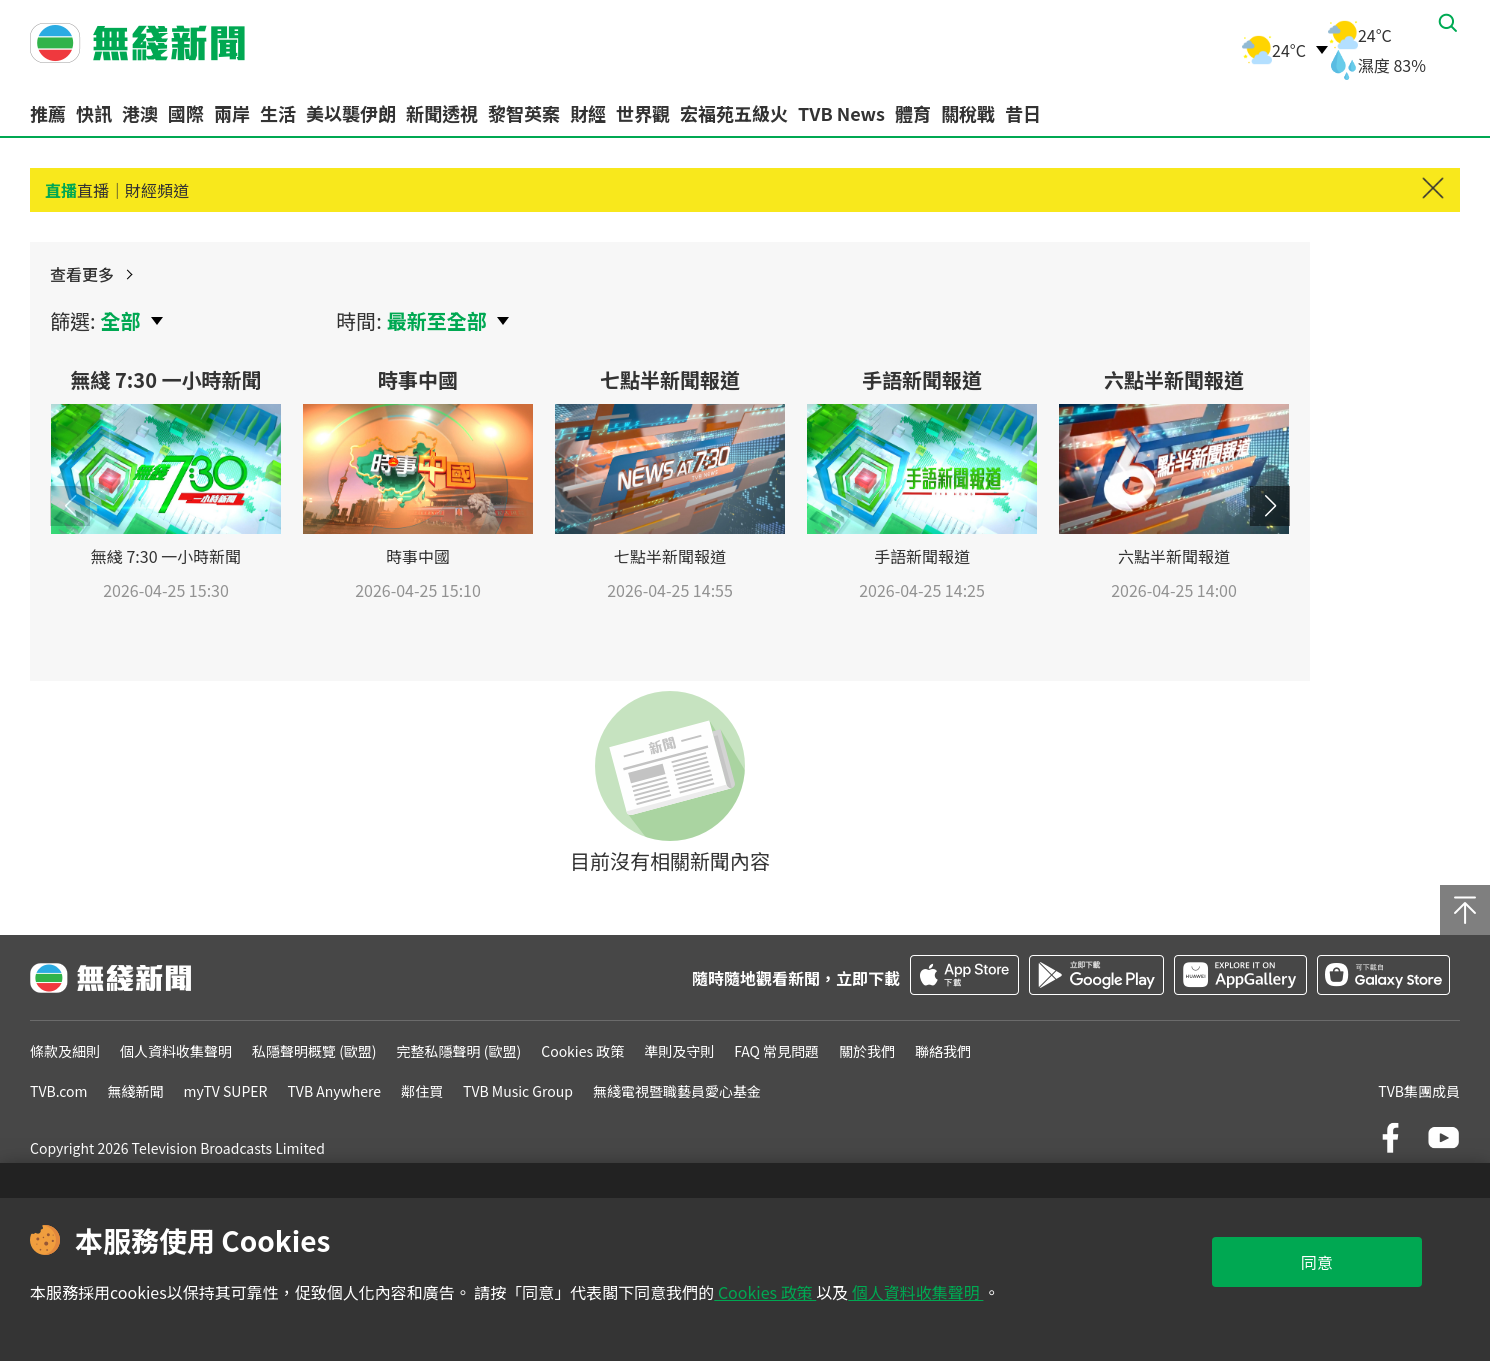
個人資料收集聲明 (915, 1292)
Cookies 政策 (765, 1292)
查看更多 (1241, 286)
